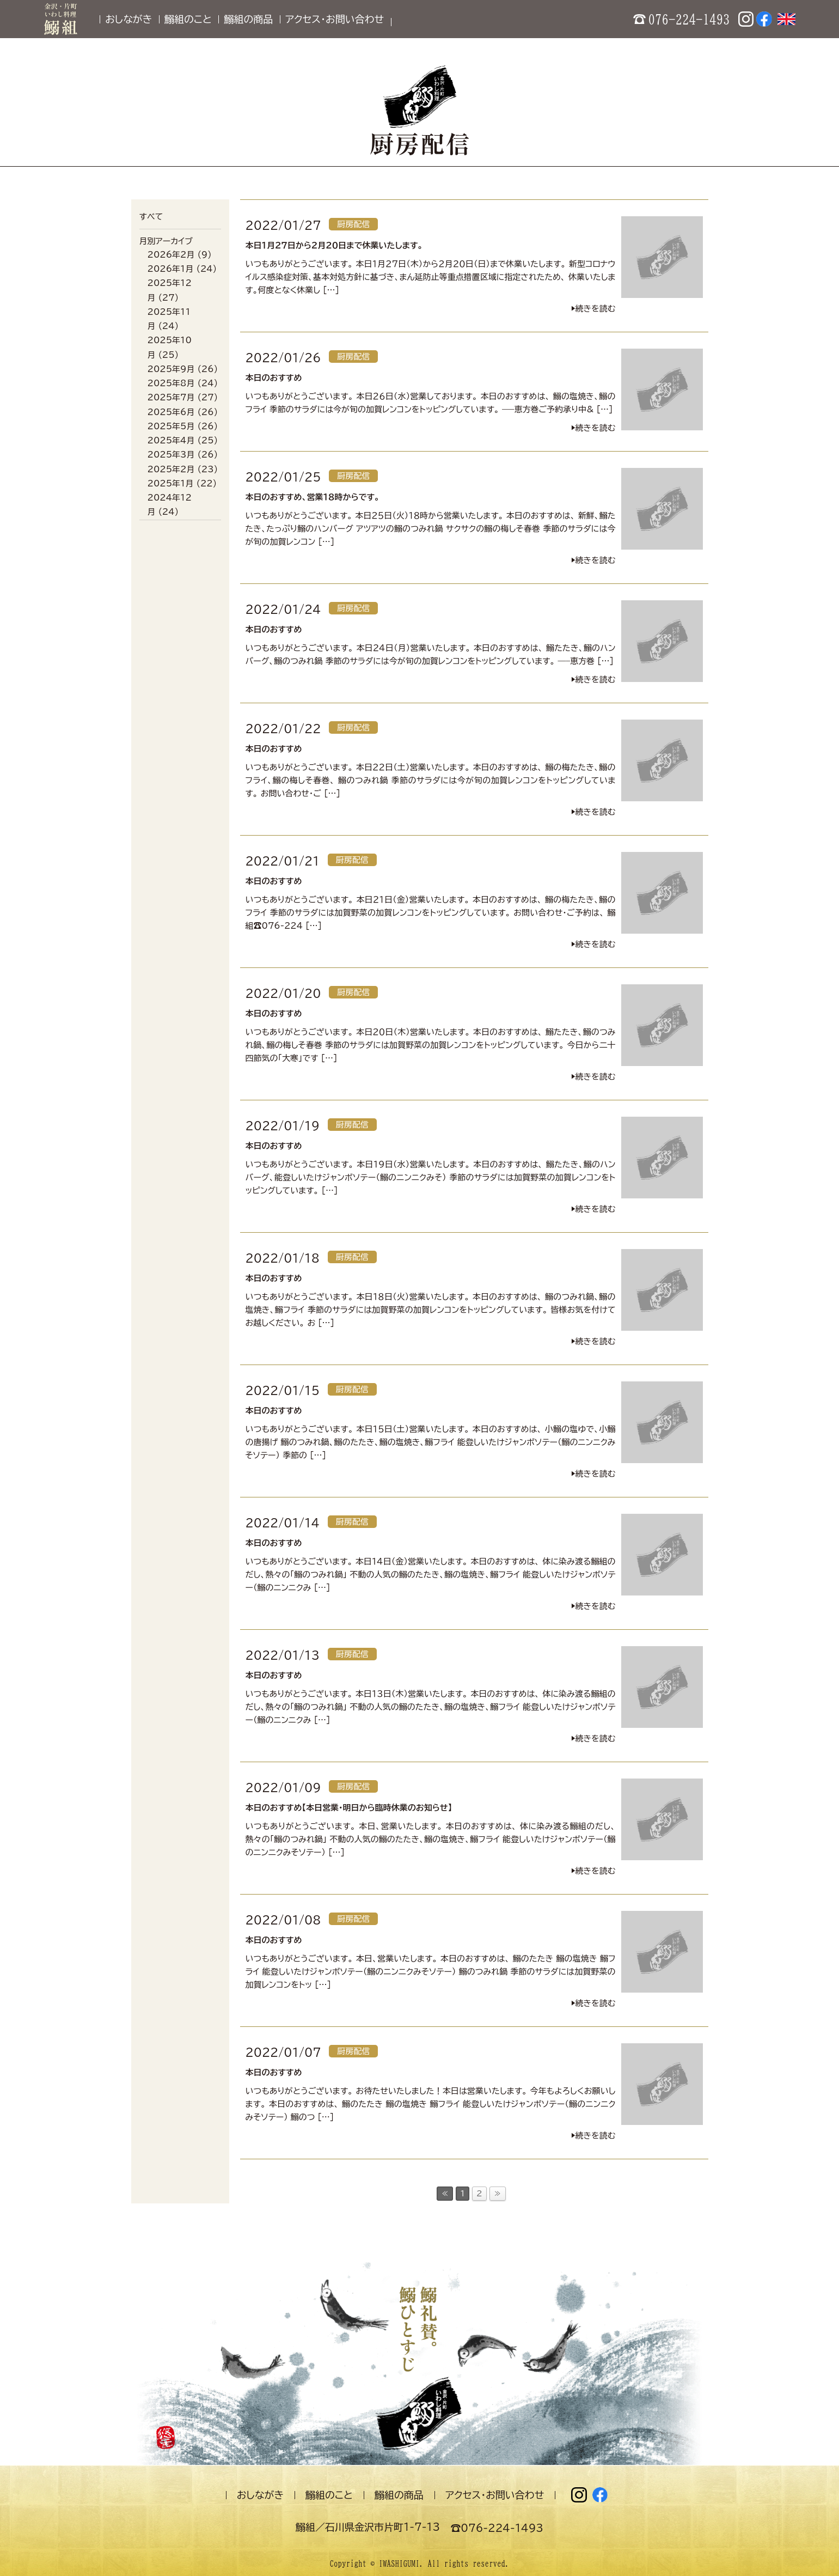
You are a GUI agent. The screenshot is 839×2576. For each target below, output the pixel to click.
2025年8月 (171, 383)
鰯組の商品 (248, 19)
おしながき (128, 19)
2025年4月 (171, 440)
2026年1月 (171, 269)
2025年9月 (171, 369)
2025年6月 (171, 412)
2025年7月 (171, 397)
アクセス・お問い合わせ (334, 19)
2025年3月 (171, 454)
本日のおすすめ (274, 378)
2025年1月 (171, 483)
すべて (151, 216)
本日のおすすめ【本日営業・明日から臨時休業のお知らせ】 (349, 1808)
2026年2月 (171, 255)
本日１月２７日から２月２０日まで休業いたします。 (334, 245)
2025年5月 (171, 426)
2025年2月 (171, 469)
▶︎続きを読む (593, 309)
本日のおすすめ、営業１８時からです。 (313, 497)
